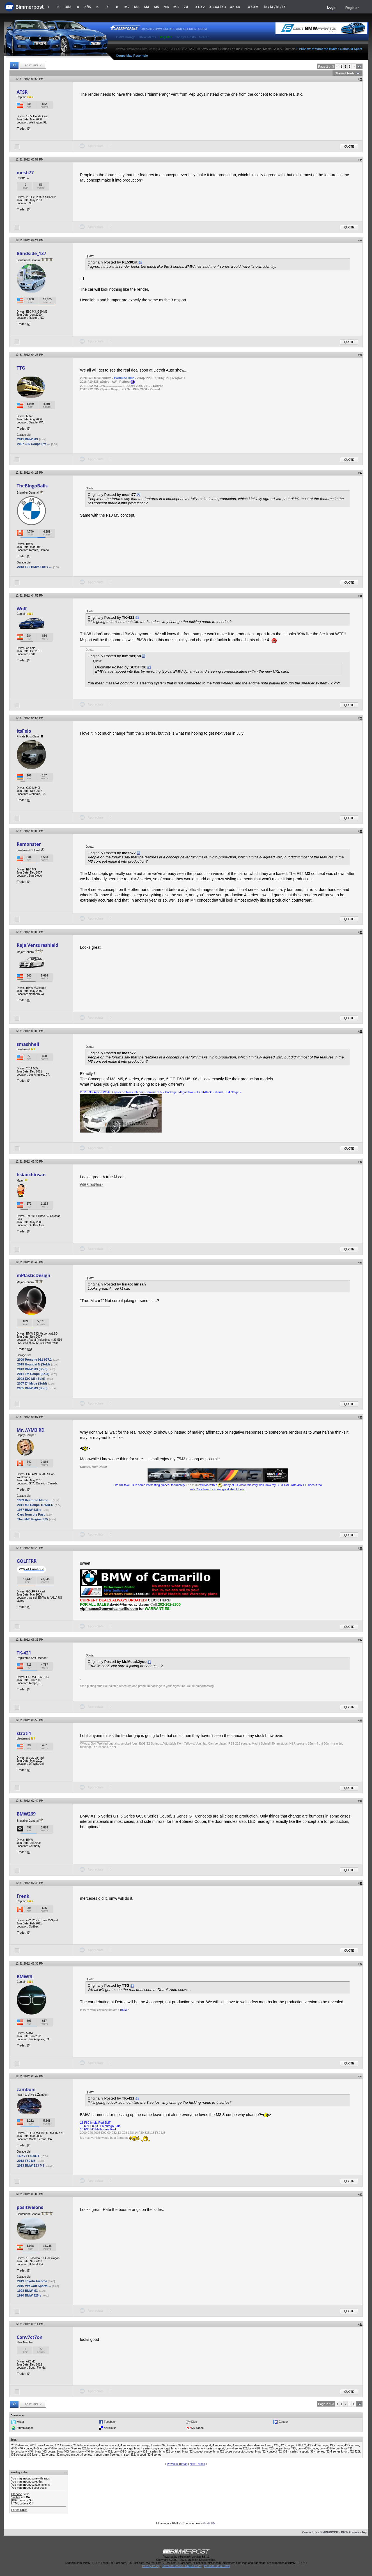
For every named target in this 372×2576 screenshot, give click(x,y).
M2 (127, 7)
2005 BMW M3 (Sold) (32, 1388)
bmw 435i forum (329, 2448)
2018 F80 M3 (26, 2160)
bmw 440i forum (67, 2451)
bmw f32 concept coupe (197, 2451)
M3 (136, 7)
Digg (194, 2421)
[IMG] (14, 2500)
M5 (156, 7)
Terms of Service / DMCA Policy (181, 2566)
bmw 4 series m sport (210, 2448)
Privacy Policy (150, 2566)
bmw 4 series (96, 2448)
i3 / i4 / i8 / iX (275, 7)
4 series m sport (201, 2445)
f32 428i (355, 2451)
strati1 (24, 1733)
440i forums (55, 2448)
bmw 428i (255, 2448)
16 (29, 1349)
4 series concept (108, 2445)
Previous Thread (177, 2463)
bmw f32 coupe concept (228, 2451)
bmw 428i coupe (272, 2448)
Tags (13, 2439)
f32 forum (33, 2454)
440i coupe (25, 2448)
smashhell (28, 1044)
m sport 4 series (81, 2454)
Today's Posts (185, 37)
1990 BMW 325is (29, 2295)
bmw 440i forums (89, 2451)
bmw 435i (290, 2448)
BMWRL (25, 1977)
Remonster (29, 844)
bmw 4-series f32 (236, 2448)
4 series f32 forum (178, 2445)
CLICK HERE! (159, 1600)
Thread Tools (344, 73)
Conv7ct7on (29, 2337)
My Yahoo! (198, 2428)
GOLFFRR (26, 1561)
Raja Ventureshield (37, 945)
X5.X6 (235, 7)
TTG (21, 368)
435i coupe (321, 2445)
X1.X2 (200, 7)
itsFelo (24, 731)
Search (204, 37)
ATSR (22, 92)
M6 (166, 7)
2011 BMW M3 (27, 439)
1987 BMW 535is (29, 1509)
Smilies (15, 2497)
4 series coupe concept (134, 2445)
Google (283, 2421)
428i (276, 2445)
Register (352, 8)
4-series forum (263, 2445)
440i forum (40, 2448)
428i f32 (301, 2445)
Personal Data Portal (217, 2566)
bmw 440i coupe (45, 2451)
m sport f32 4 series (149, 2454)
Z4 (185, 7)
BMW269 (26, 1814)
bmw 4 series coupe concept (152, 2448)
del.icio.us (110, 2428)
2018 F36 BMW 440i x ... (34, 567)
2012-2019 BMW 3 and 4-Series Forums (212, 49)
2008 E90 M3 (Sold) (31, 1378)
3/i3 (68, 7)
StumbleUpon (25, 2428)
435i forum (336, 2445)
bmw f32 (107, 2451)
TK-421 (24, 1653)
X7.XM (253, 7)
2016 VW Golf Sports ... (34, 2286)
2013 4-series (19, 2445)
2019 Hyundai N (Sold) (33, 1364)
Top (364, 2532)
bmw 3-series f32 (75, 2448)
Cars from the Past (31, 1514)
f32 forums (47, 2454)
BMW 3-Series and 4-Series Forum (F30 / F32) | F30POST (149, 49)
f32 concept (18, 2454)
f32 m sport (63, 2454)
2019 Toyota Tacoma (32, 2281)
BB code (16, 2494)
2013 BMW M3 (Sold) (32, 1369)
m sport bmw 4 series (106, 2454)
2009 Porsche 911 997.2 (34, 1359)
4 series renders (243, 2445)
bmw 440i (27, 2451)
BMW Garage (125, 37)
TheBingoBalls (32, 486)
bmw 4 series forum (183, 2448)
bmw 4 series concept (119, 2448)
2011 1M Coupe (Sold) (33, 1374)
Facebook (110, 2421)
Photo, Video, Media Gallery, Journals (269, 49)
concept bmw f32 (255, 2451)
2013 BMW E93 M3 (30, 2165)
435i (310, 2445)
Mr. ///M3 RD (31, 1430)
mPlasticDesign (33, 1275)
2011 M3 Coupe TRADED (35, 1505)
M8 (176, 7)
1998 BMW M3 (27, 2290)
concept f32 (274, 2451)
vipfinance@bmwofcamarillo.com (109, 1608)
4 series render (221, 2445)
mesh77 (25, 172)
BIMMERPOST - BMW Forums (339, 2532)
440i (14, 2448)
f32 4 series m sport (295, 2451)
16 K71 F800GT (28, 2156)
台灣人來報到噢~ (91, 1184)
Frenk (23, 1896)
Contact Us (309, 2532)
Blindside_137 (31, 253)
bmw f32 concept (170, 2451)
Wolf (22, 609)
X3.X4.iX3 (217, 7)
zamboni (26, 2089)
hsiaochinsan (31, 1175)
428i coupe (287, 2445)
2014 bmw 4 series (85, 2445)
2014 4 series (63, 2445)
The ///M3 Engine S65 (32, 1519)
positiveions (30, 2207)
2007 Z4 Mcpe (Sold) (32, 1383)
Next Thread (197, 2463)
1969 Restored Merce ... (34, 1500)
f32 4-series (316, 2451)
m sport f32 (128, 2454)
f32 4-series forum (337, 2451)
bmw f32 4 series (147, 2451)
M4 (146, 7)
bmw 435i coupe (308, 2448)
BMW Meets (147, 37)
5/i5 (87, 7)
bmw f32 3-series (124, 2451)
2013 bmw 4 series (41, 2445)
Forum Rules (19, 2509)
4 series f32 (158, 2445)
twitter (20, 2421)
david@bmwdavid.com (129, 1604)
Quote (349, 146)
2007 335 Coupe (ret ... (33, 444)
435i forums (352, 2445)
